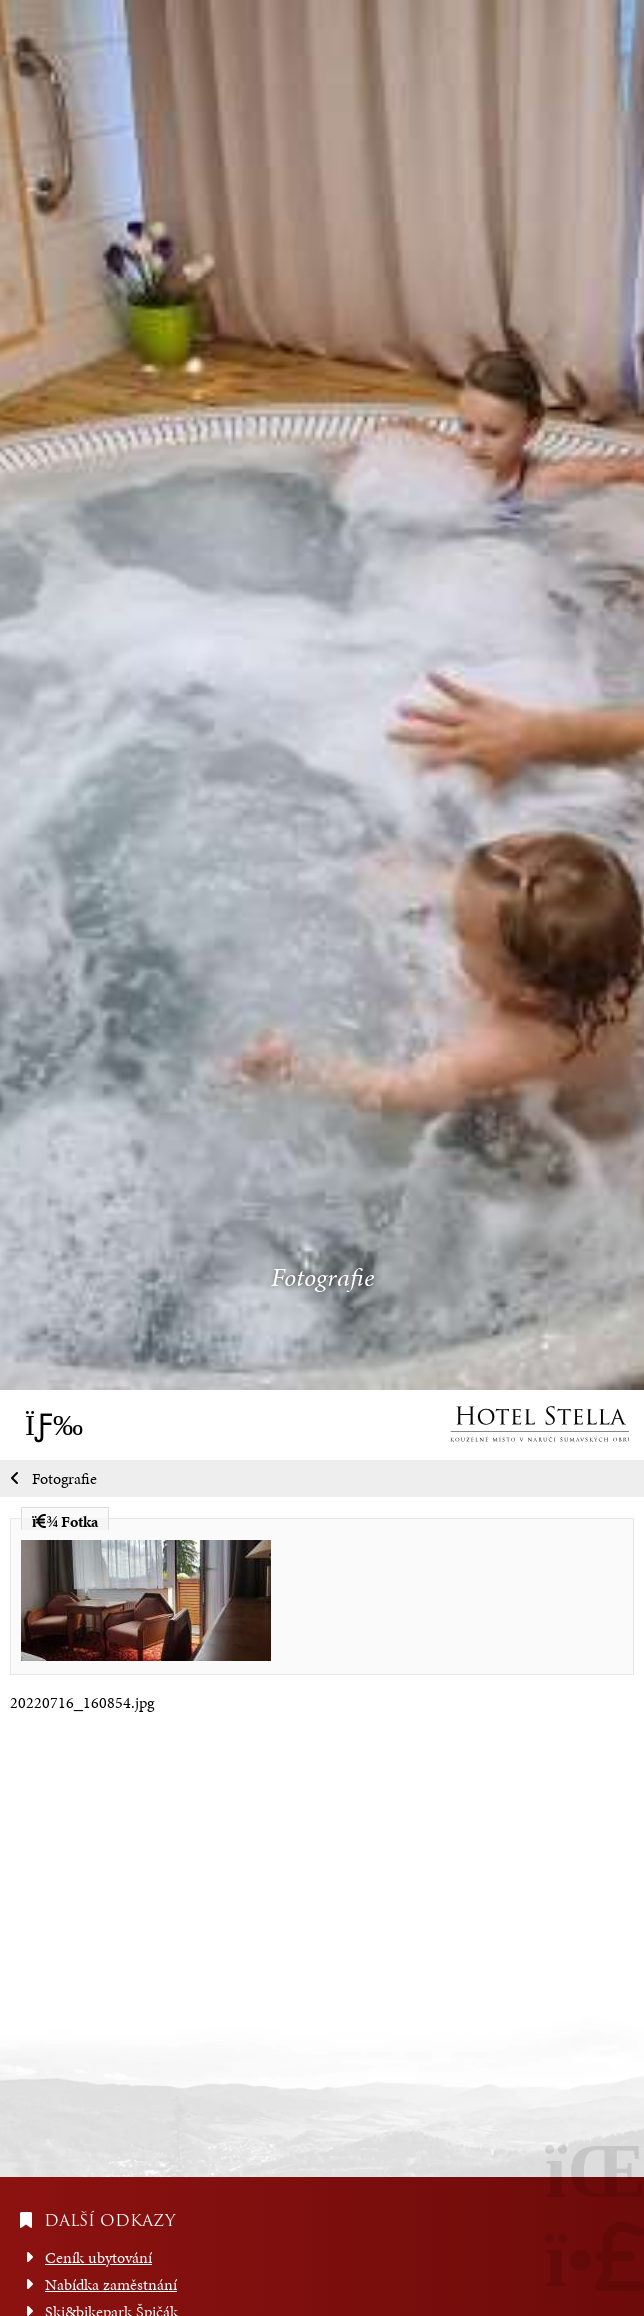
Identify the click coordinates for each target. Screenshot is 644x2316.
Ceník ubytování (98, 2257)
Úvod (539, 1424)
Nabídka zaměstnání (111, 2284)
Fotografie (64, 1478)
